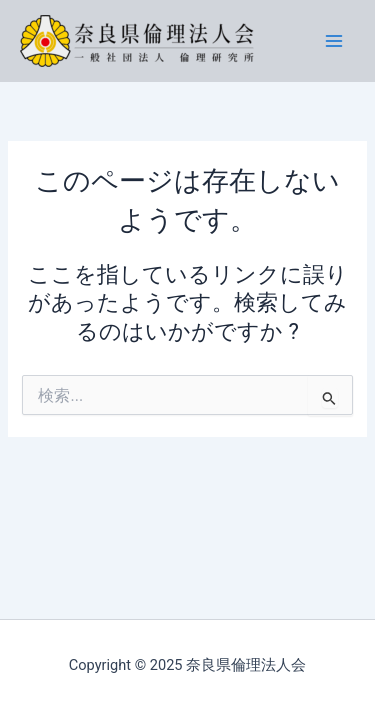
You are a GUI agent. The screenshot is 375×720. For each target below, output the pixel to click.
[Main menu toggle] (334, 41)
